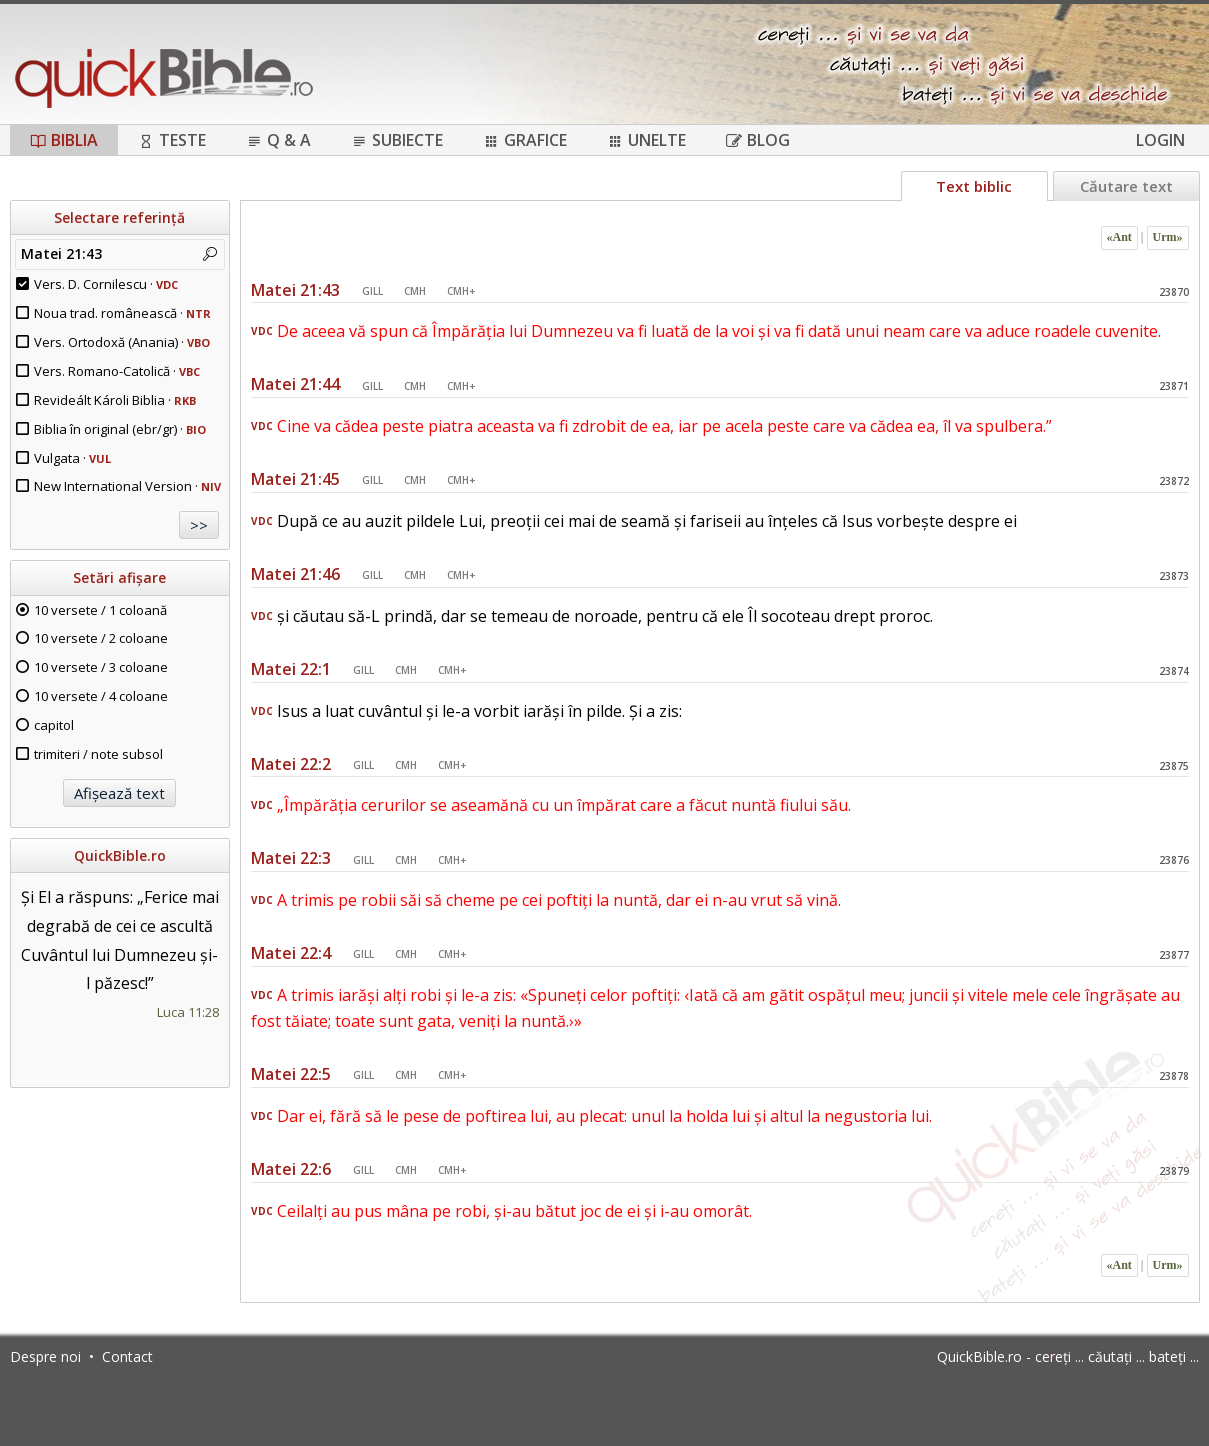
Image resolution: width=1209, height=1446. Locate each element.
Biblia (64, 140)
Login (1160, 140)
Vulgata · (72, 458)
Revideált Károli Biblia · (115, 400)
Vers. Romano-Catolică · (117, 371)
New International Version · (127, 486)
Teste (172, 140)
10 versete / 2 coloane (101, 638)
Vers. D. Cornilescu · (106, 284)
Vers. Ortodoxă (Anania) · (122, 342)
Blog (758, 140)
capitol (54, 725)
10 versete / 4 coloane (101, 696)
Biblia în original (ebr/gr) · (120, 429)
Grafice (525, 140)
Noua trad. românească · (122, 313)
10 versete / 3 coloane (101, 667)
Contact (127, 1356)
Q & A (278, 140)
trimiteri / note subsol (98, 754)
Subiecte (397, 140)
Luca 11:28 (188, 1012)
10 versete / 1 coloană (100, 610)
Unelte (646, 140)
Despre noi (45, 1356)
